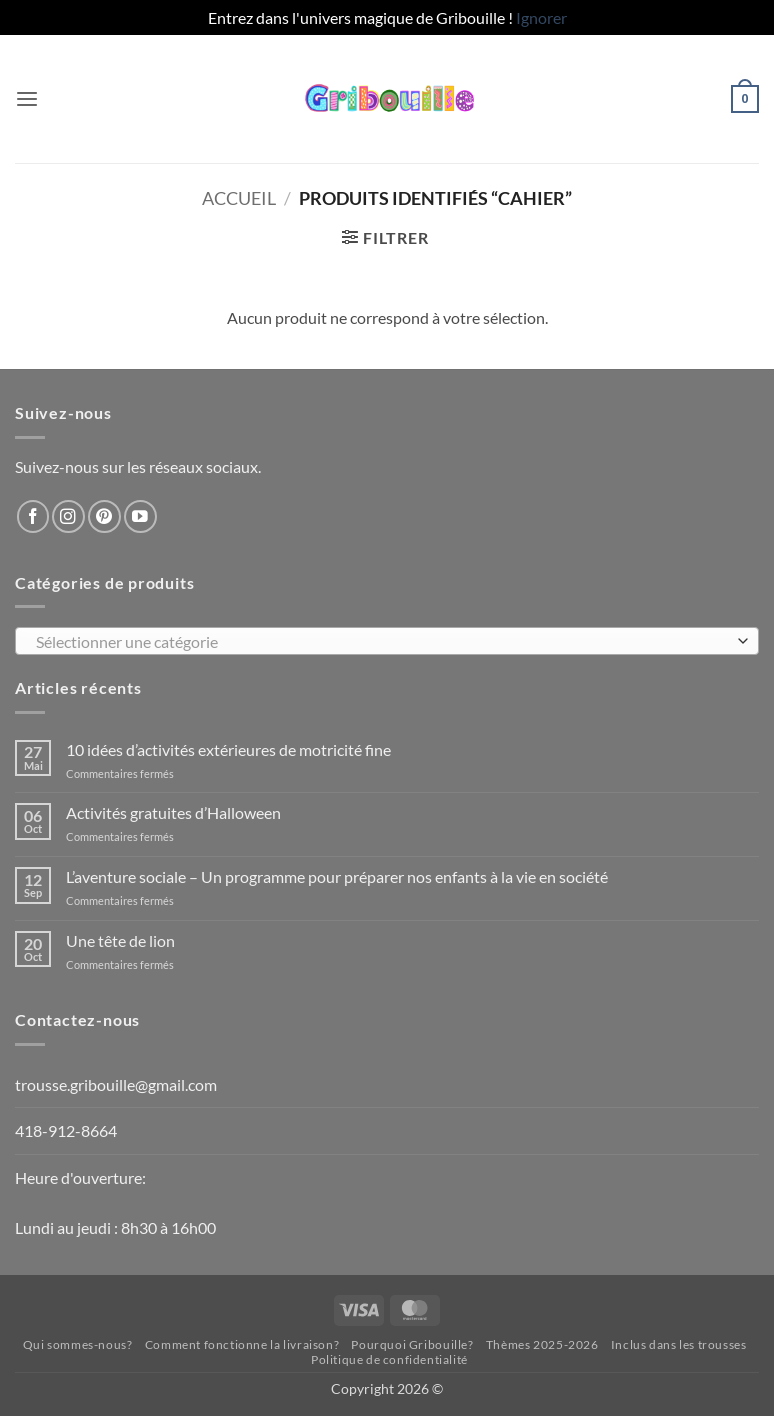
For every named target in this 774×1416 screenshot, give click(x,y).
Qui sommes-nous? (78, 1344)
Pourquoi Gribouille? (412, 1344)
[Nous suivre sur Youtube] (140, 516)
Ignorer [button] (541, 17)
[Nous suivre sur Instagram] (68, 516)
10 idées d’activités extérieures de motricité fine (228, 749)
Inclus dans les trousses (679, 1344)
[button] (27, 99)
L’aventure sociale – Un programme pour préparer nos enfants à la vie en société (337, 876)
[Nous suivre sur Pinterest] (104, 516)
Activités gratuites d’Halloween (173, 812)
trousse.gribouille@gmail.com (116, 1084)
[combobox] (387, 641)
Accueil (239, 198)
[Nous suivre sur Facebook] (33, 516)
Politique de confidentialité (389, 1359)
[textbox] (382, 642)
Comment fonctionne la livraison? (242, 1344)
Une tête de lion (120, 940)
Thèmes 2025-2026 (542, 1344)
